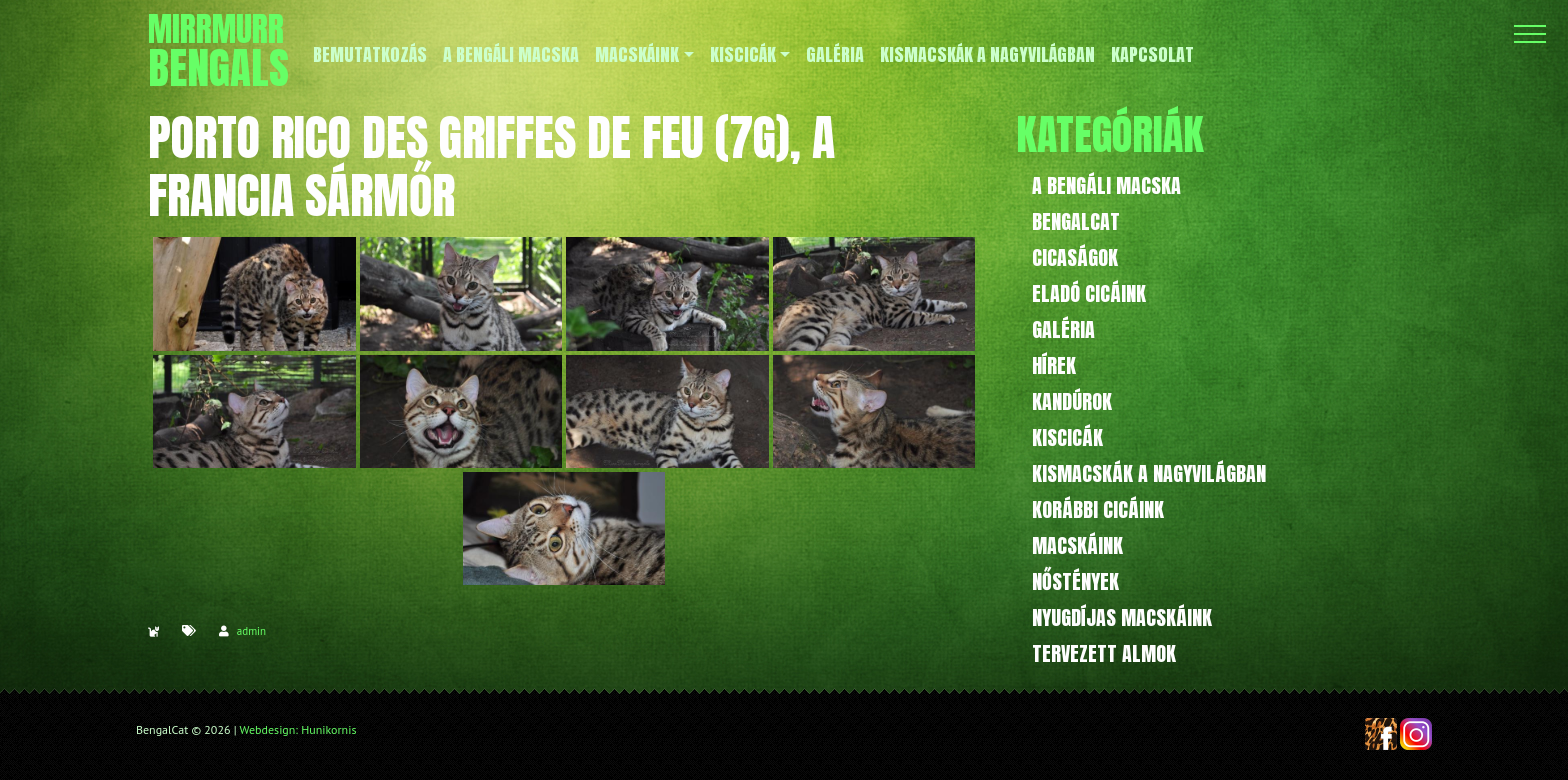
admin (251, 631)
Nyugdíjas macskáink (1122, 617)
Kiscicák (1067, 437)
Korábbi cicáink (1098, 509)
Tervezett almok (1104, 653)
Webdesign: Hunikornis (298, 729)
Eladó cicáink (1089, 293)
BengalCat (1076, 221)
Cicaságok (1075, 257)
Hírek (1054, 365)
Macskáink (1077, 545)
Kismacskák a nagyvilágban (1149, 473)
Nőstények (1075, 581)
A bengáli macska (1106, 185)
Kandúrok (1072, 401)
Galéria (1063, 329)
